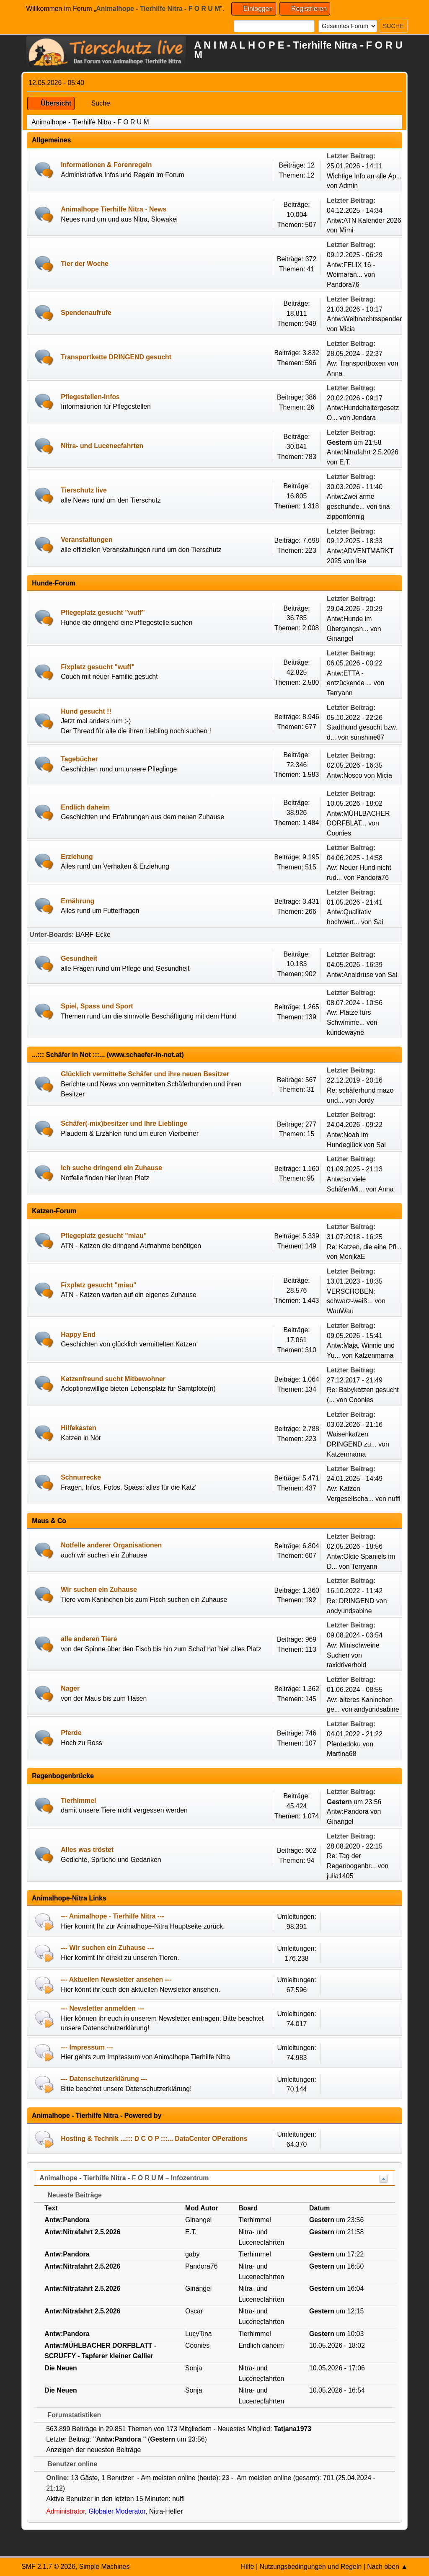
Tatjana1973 (292, 2428)
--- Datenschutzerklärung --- (104, 2078)
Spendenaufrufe (86, 312)
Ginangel (340, 638)
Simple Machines (104, 2566)
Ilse (361, 561)
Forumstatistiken (70, 2415)
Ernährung (77, 901)
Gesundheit (79, 958)
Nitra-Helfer (166, 2511)
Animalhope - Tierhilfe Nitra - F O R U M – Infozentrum (124, 2177)
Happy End (78, 1334)
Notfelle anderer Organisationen (111, 1545)
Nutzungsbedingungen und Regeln (310, 2566)
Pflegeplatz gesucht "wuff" (103, 612)
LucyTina (198, 2333)
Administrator (65, 2511)
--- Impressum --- (87, 2047)
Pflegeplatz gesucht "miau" (104, 1235)
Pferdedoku (344, 1744)
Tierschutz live (84, 490)
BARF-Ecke (93, 934)
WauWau (340, 1311)
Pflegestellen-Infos (90, 396)
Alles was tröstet (87, 1849)
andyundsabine (349, 1610)
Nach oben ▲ (387, 2566)
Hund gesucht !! (86, 711)
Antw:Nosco (344, 775)
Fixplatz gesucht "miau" (98, 1285)
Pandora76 (343, 284)
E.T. (345, 462)
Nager (70, 1688)
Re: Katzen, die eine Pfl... (364, 1247)
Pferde (71, 1732)
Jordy (366, 1100)
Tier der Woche (85, 263)
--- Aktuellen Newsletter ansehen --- (116, 1979)
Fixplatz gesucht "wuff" (97, 666)
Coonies (339, 833)
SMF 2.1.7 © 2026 (48, 2566)
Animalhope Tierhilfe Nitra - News (113, 209)
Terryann (340, 692)
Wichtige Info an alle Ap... (364, 176)
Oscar (194, 2311)
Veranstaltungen (86, 539)
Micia (347, 329)
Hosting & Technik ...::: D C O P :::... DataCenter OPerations (154, 2138)
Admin (348, 185)
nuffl (394, 1498)
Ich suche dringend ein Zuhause (111, 1167)
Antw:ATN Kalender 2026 (364, 220)
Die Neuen (60, 2368)
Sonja (193, 2368)
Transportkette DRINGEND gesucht (116, 357)
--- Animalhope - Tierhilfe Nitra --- (112, 1916)
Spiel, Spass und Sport (97, 1006)
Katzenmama (373, 1355)
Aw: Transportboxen (356, 363)
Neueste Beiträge (70, 2195)
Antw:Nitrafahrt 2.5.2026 (362, 452)
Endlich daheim (85, 807)
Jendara (364, 417)
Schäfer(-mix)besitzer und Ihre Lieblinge (124, 1123)
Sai (378, 922)
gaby (192, 2254)
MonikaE (352, 1256)
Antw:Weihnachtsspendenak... (371, 318)
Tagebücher (79, 759)
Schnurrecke (81, 1477)
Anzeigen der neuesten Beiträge (93, 2449)
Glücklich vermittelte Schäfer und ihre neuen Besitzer (145, 1074)
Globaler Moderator (116, 2511)
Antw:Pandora (348, 1811)
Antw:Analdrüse (350, 974)
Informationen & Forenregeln (106, 164)
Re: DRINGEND (351, 1600)
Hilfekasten (78, 1427)
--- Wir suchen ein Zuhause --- (107, 1947)
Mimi (346, 230)
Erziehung (77, 856)
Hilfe (247, 2566)
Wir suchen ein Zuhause (99, 1589)
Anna (334, 373)
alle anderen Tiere (89, 1639)
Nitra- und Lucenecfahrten (102, 445)
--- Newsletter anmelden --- (102, 2008)
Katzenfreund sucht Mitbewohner (113, 1378)
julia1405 (340, 1876)
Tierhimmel (78, 1800)
